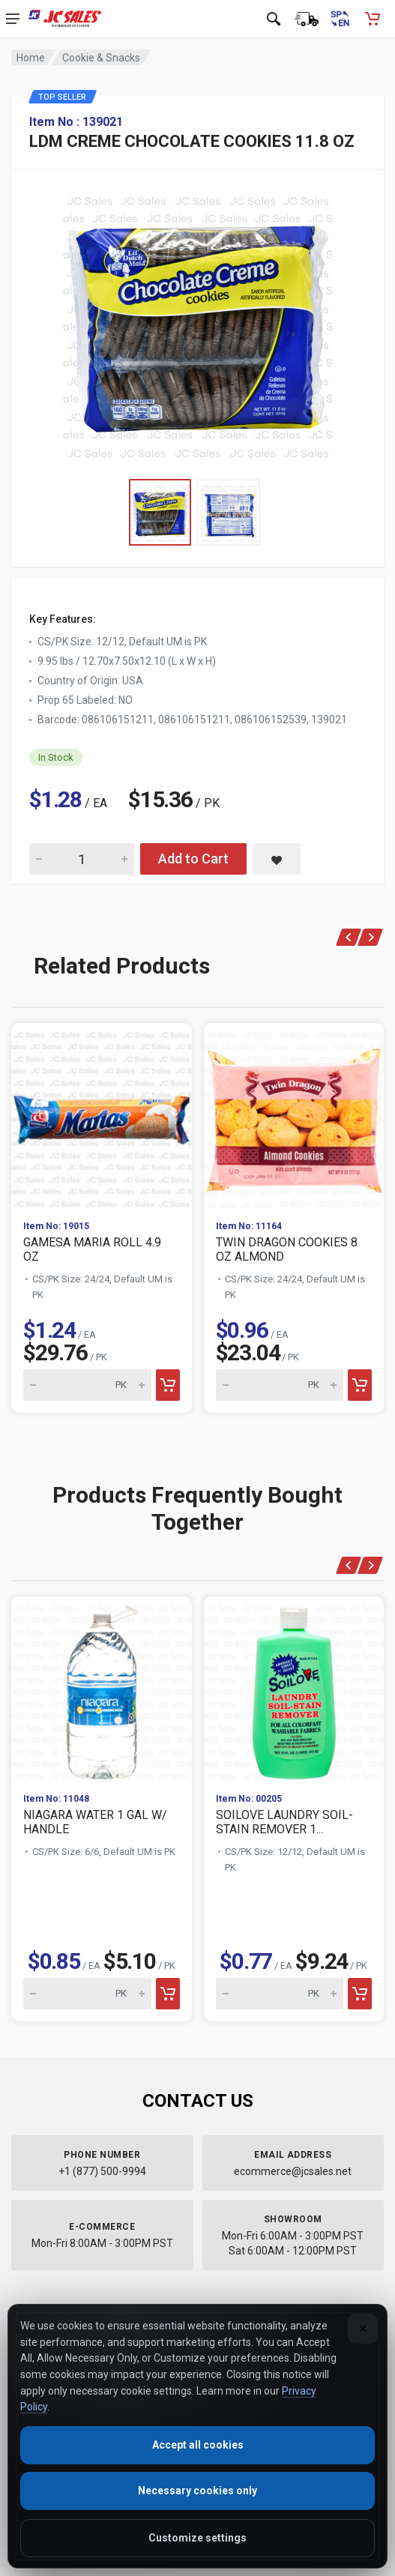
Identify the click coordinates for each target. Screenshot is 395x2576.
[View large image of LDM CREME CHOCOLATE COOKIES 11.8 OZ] (198, 324)
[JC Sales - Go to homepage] (64, 18)
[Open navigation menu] (12, 18)
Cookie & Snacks (101, 58)
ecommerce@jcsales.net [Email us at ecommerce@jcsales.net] (293, 2171)
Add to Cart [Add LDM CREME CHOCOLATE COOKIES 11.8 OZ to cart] (193, 858)
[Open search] (273, 18)
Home (30, 58)
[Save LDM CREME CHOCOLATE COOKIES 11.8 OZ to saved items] (277, 859)
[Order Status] (306, 18)
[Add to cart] (168, 1385)
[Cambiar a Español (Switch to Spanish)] (339, 18)
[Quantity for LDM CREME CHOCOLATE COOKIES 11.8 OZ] (81, 859)
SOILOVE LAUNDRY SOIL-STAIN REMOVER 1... (284, 1822)
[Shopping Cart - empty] (372, 18)
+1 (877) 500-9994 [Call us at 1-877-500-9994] (102, 2171)
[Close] (363, 2329)
